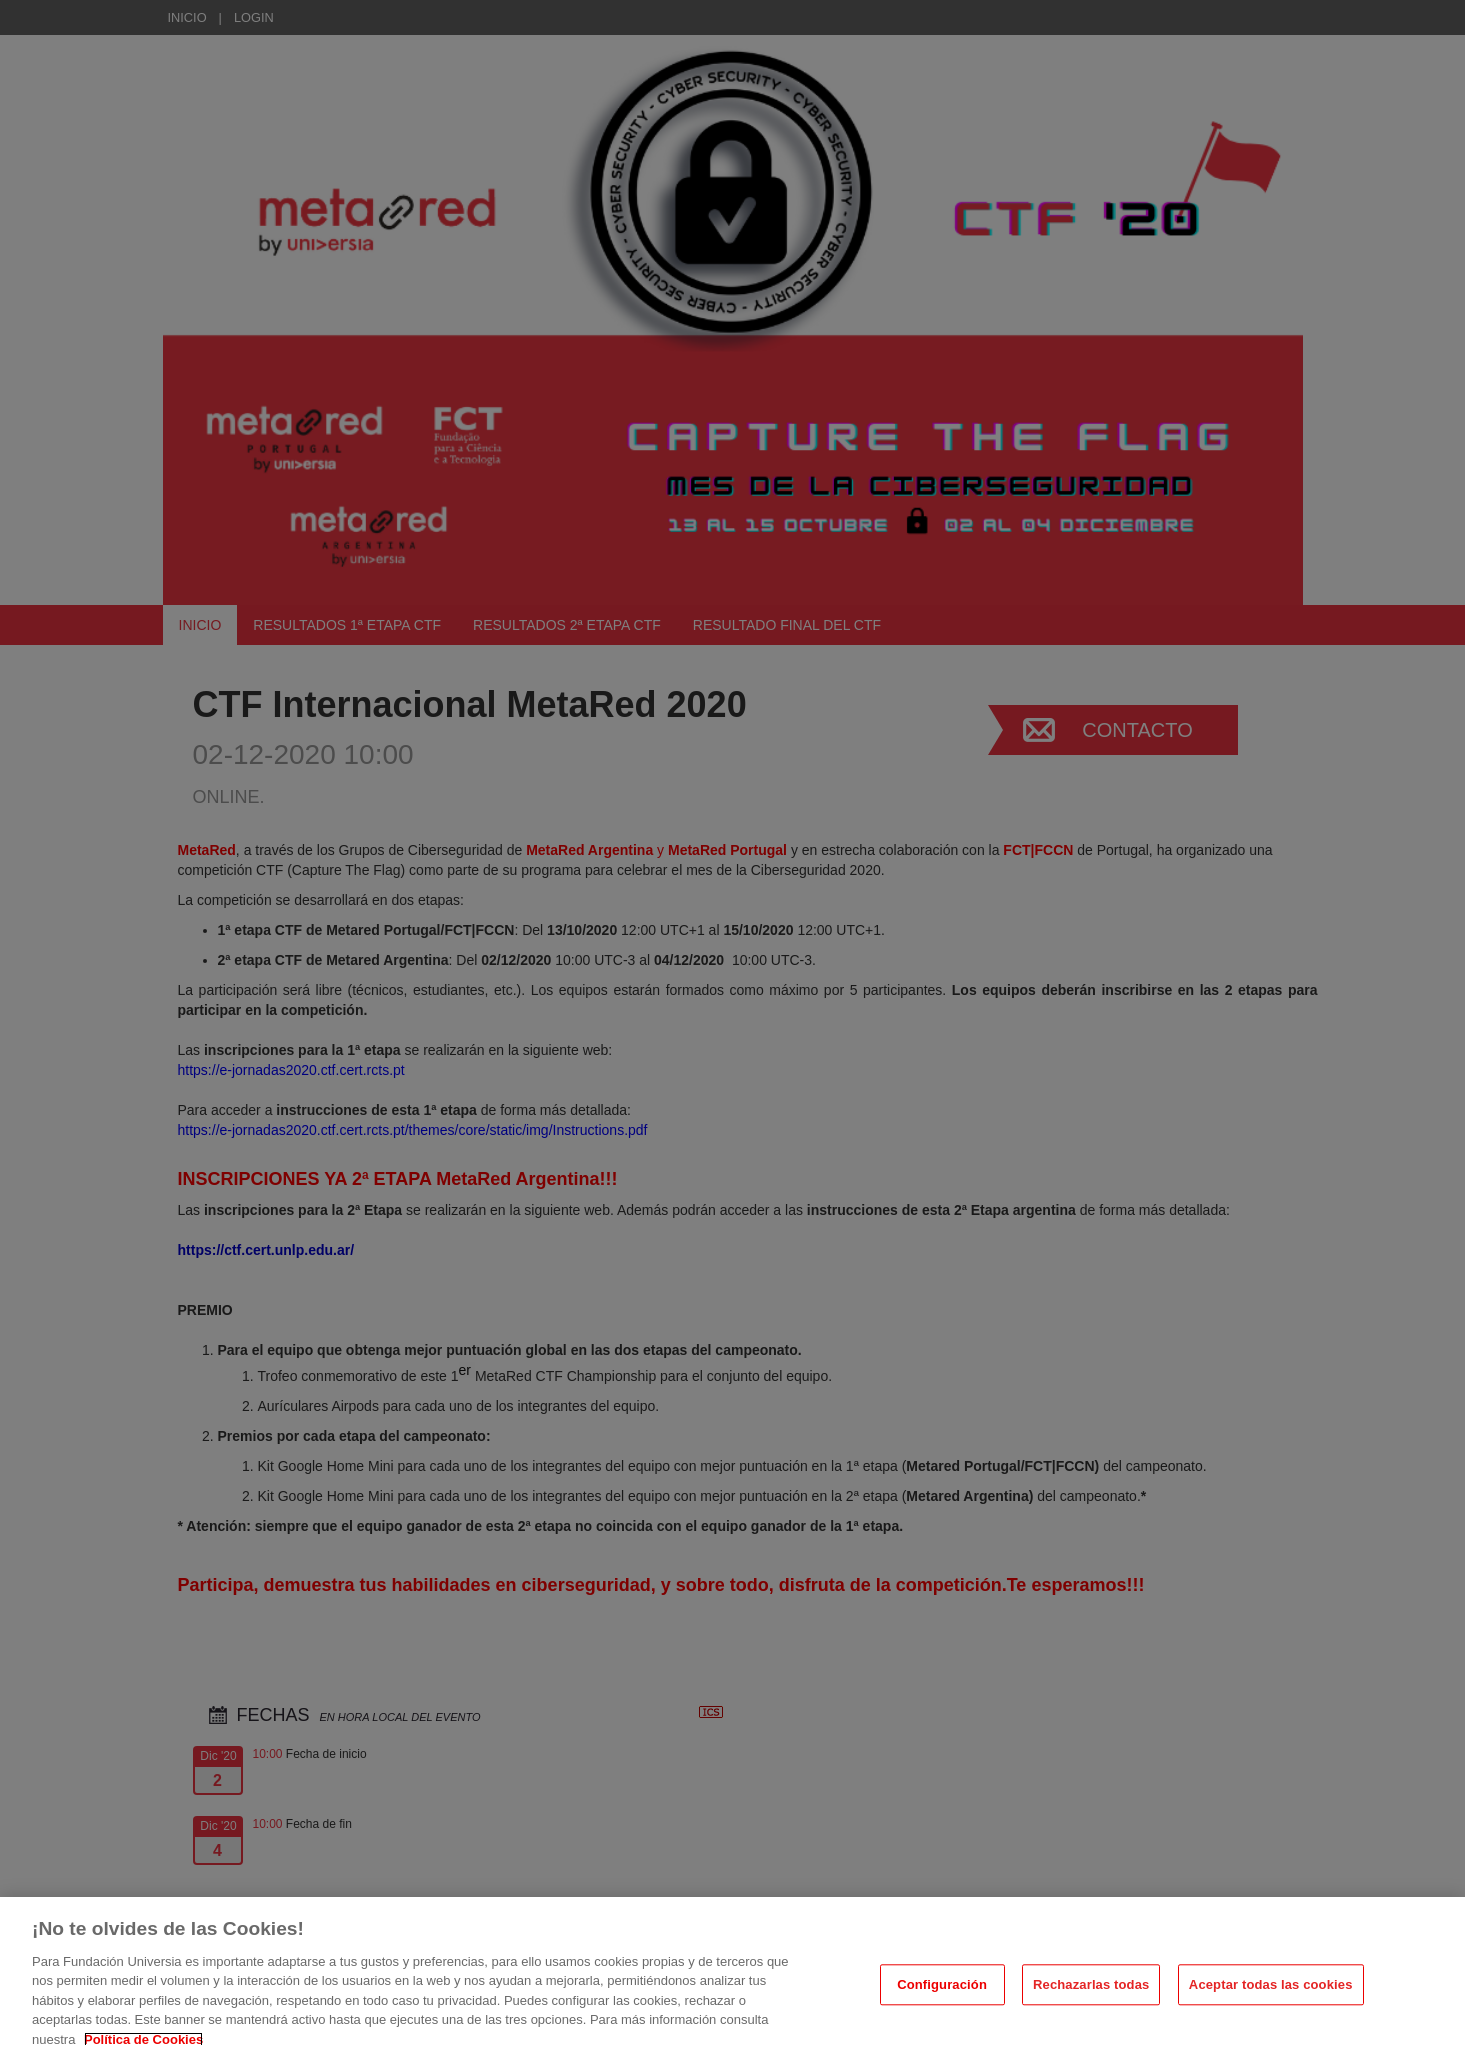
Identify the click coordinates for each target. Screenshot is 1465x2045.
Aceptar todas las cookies (1271, 1999)
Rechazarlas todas (1091, 1999)
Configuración (942, 1999)
